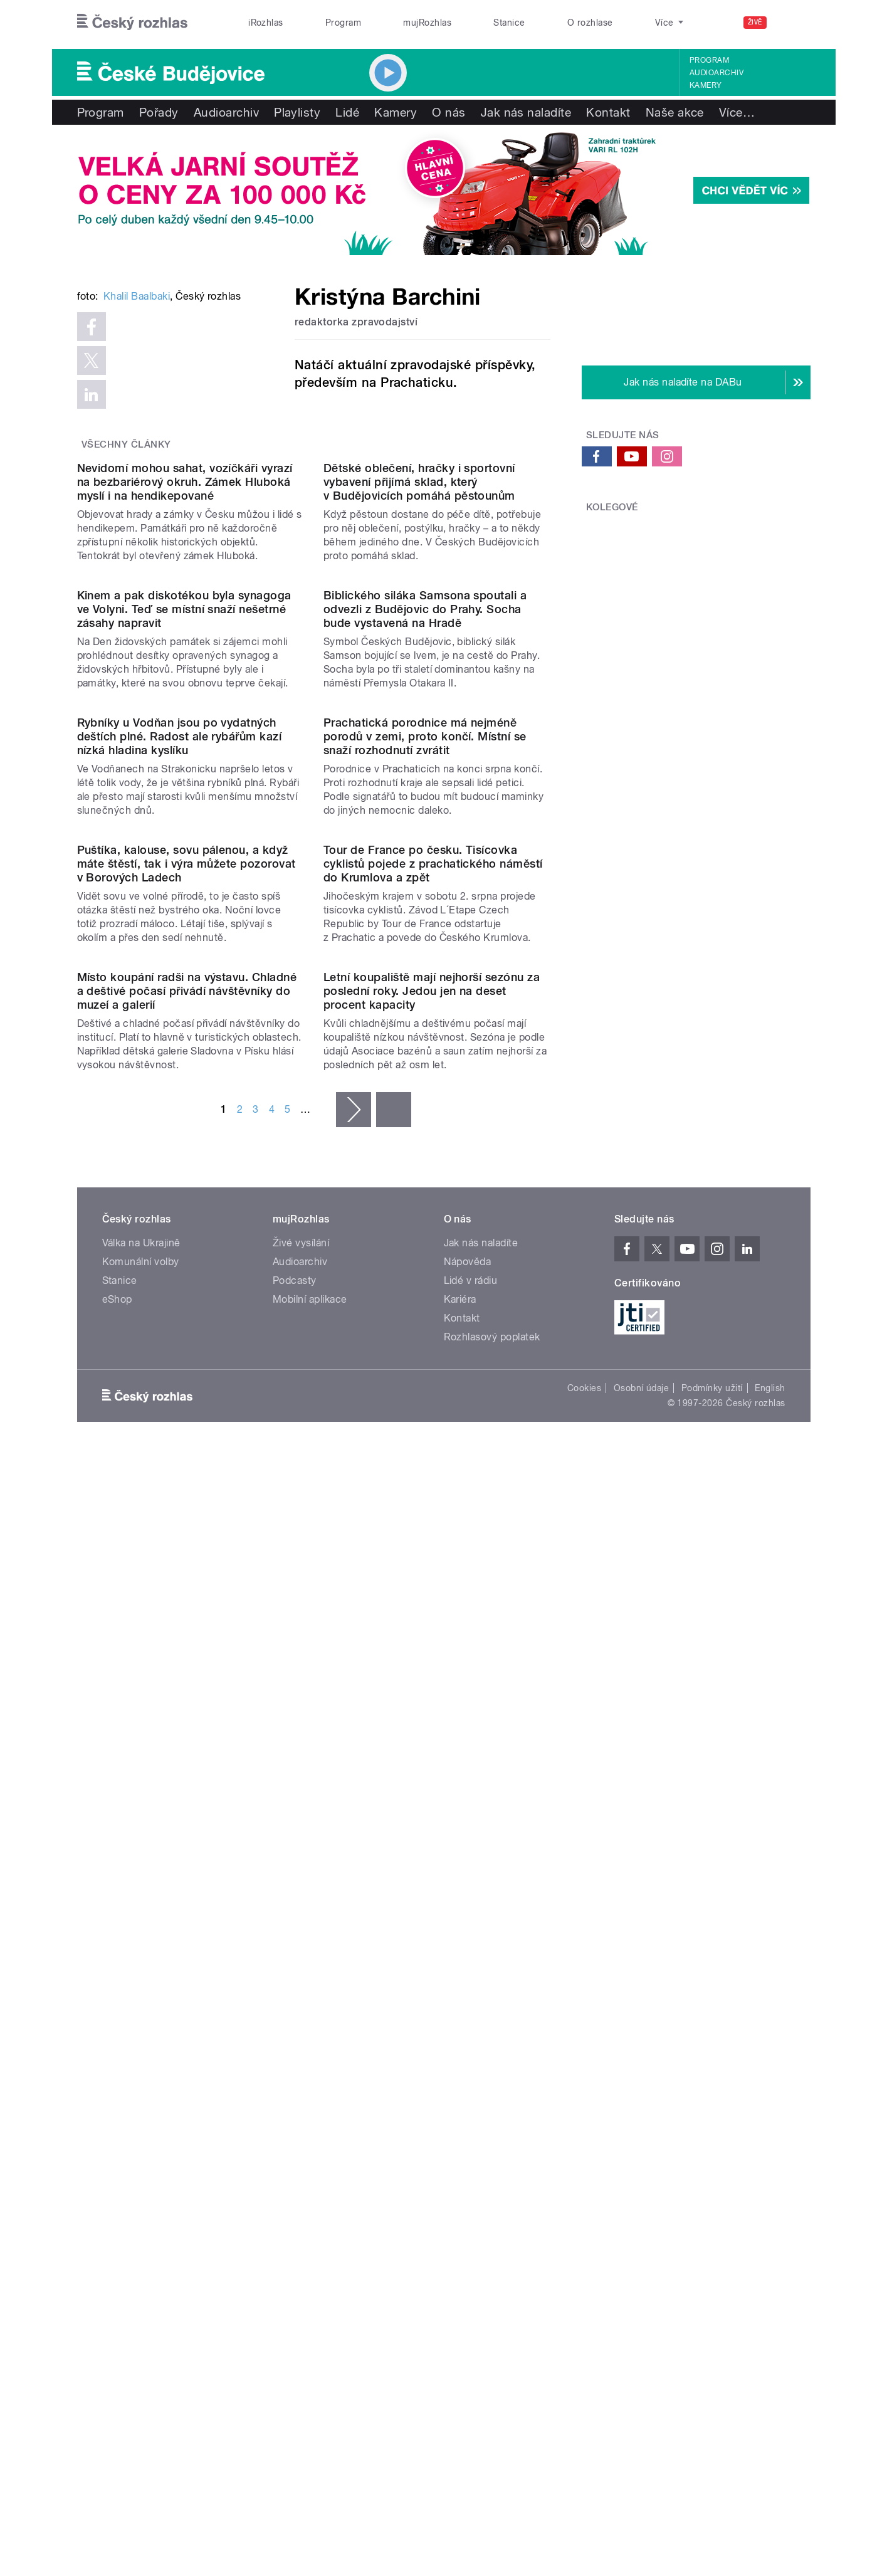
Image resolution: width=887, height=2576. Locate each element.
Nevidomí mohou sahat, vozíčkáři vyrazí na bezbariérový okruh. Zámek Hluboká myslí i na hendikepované (185, 798)
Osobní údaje (641, 2214)
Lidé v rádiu (471, 2107)
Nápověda (467, 2088)
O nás (448, 112)
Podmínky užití (712, 2214)
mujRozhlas (427, 23)
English (770, 2214)
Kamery (706, 85)
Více (737, 112)
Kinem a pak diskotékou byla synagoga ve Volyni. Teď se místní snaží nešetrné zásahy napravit (184, 1053)
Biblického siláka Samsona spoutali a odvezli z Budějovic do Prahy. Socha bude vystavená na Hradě (425, 1053)
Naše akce (675, 112)
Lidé (347, 112)
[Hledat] (794, 22)
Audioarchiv (716, 72)
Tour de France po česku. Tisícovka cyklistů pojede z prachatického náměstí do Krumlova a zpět (433, 1562)
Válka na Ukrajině (141, 2069)
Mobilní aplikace (310, 2126)
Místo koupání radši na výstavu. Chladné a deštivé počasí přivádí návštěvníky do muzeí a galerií (187, 1817)
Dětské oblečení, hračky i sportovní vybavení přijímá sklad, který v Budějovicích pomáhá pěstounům (419, 798)
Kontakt (608, 112)
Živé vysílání (301, 2069)
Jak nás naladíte (526, 112)
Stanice (509, 23)
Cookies (584, 2214)
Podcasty (295, 2107)
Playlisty (297, 112)
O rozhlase (590, 23)
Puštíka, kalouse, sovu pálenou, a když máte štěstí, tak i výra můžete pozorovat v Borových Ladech (186, 1562)
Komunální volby (140, 2088)
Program (343, 23)
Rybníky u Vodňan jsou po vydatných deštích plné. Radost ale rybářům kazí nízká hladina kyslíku (179, 1308)
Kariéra (460, 2126)
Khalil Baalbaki (136, 486)
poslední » (393, 1935)
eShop (117, 2126)
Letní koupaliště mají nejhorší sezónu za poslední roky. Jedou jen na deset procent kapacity (431, 1817)
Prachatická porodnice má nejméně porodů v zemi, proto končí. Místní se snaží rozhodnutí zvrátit (425, 1308)
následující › (353, 1935)
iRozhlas (265, 23)
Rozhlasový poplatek (492, 2163)
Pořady (159, 112)
